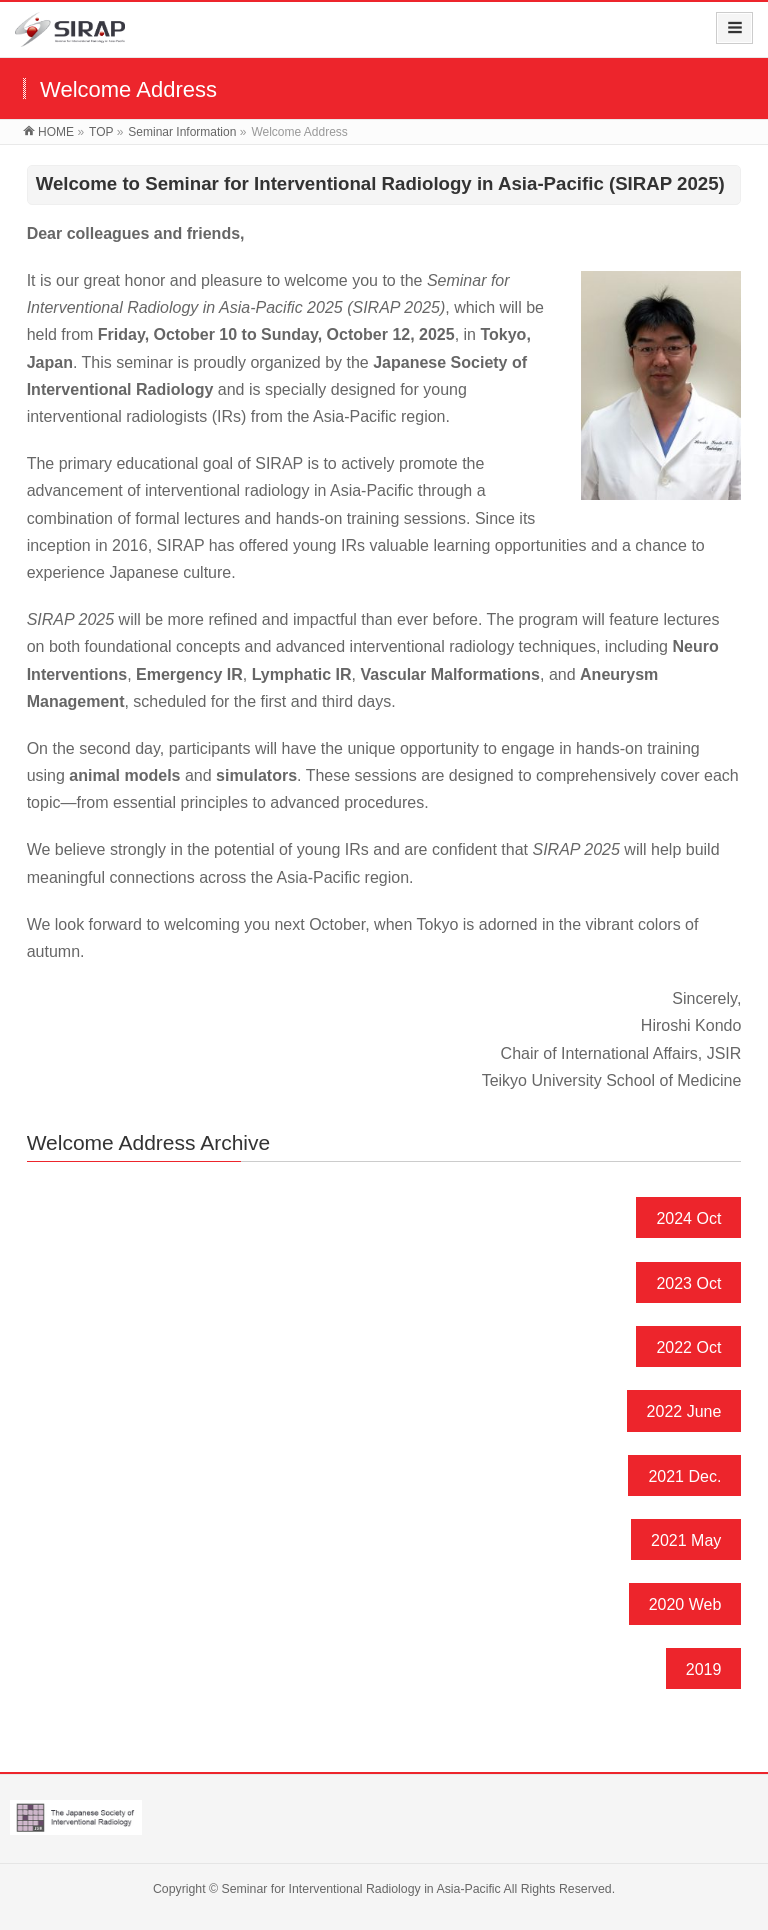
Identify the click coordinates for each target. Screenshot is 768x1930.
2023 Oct (688, 1283)
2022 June (684, 1411)
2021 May (686, 1540)
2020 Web (685, 1604)
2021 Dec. (684, 1476)
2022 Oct (688, 1347)
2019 (704, 1669)
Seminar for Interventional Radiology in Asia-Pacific (361, 1889)
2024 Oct (688, 1218)
